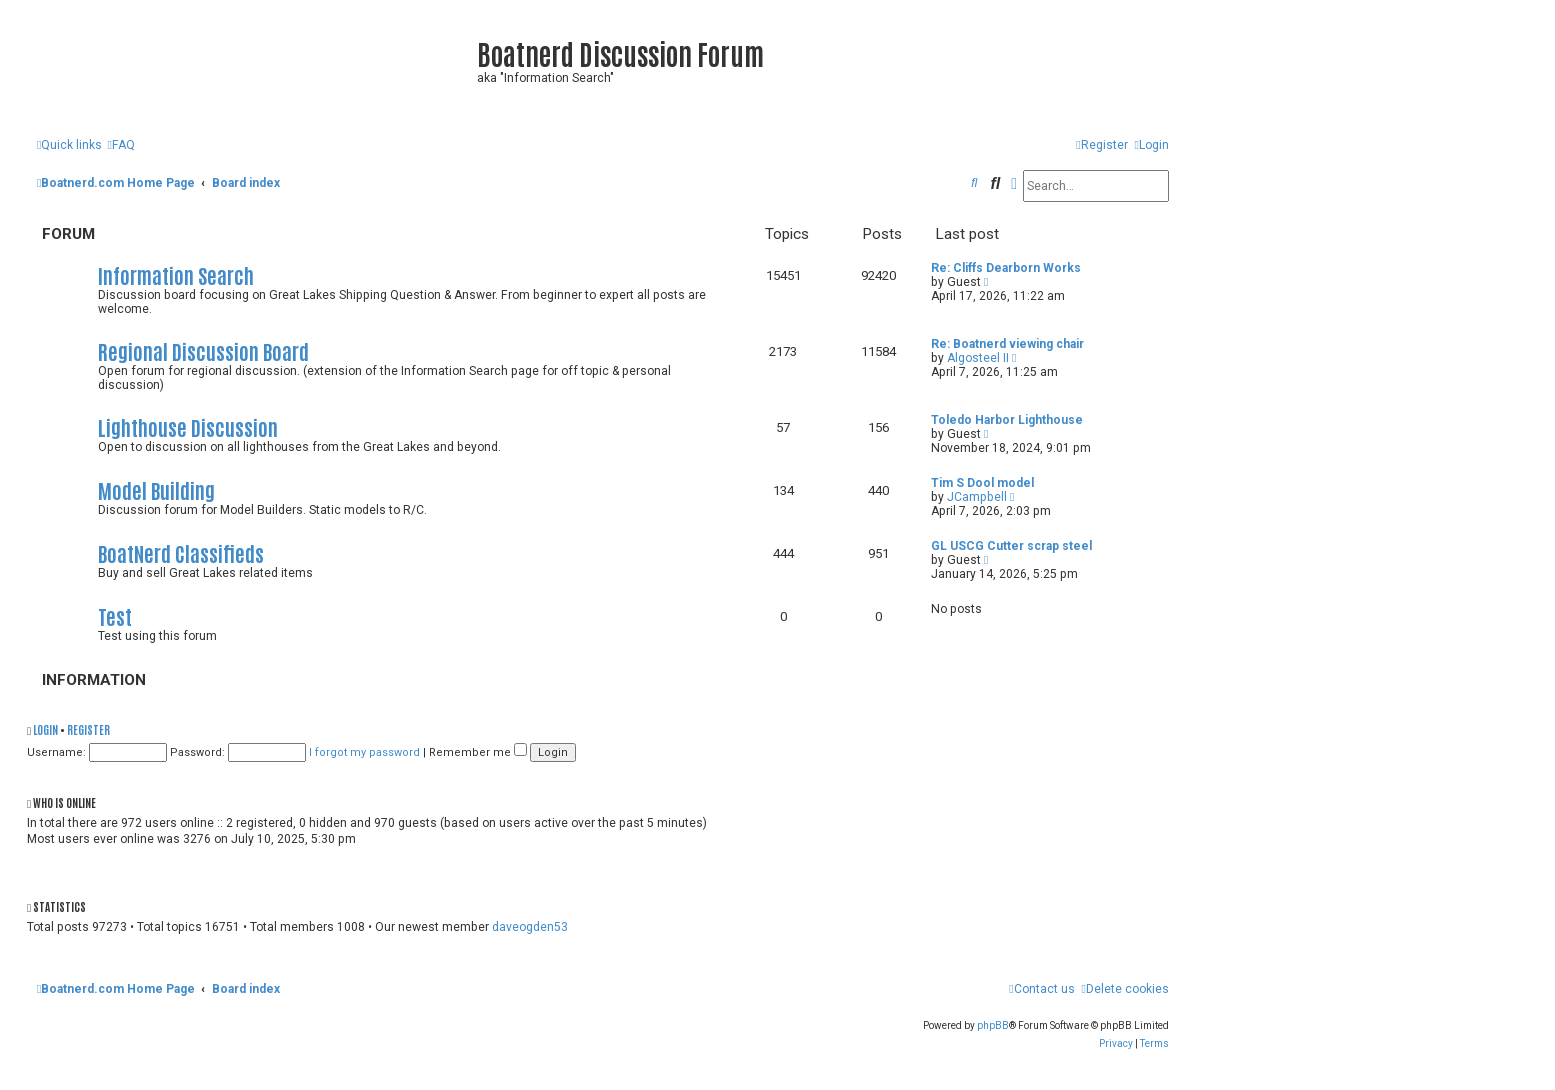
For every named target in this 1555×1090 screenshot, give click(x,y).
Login (45, 729)
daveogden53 (530, 927)
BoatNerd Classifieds (181, 552)
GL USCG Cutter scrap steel (1011, 546)
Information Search (176, 274)
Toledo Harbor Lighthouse (1007, 420)
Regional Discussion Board (203, 350)
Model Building (156, 489)
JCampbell (977, 497)
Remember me (478, 752)
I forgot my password (364, 752)
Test (115, 615)
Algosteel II (978, 358)
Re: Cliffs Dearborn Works (1006, 268)
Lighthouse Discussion (188, 426)
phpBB (993, 1025)
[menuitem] (120, 145)
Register (88, 729)
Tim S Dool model (982, 483)
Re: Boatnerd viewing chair (1007, 344)
